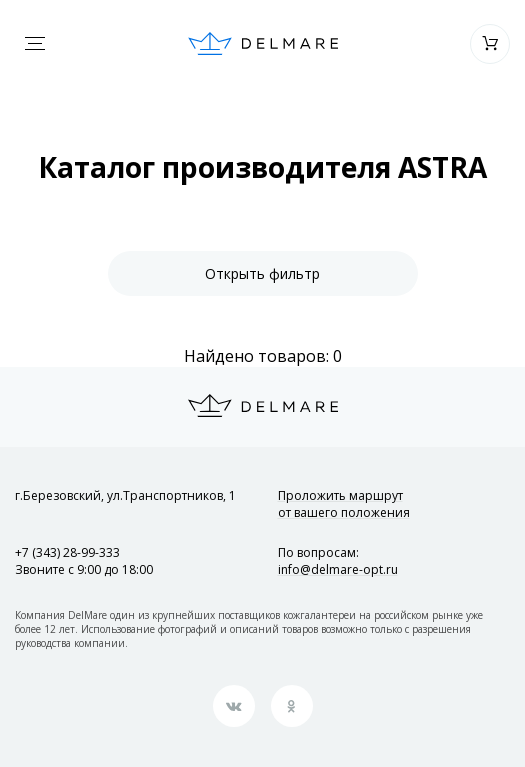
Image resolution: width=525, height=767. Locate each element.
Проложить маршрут (344, 504)
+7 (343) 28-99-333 (67, 552)
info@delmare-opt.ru (338, 569)
